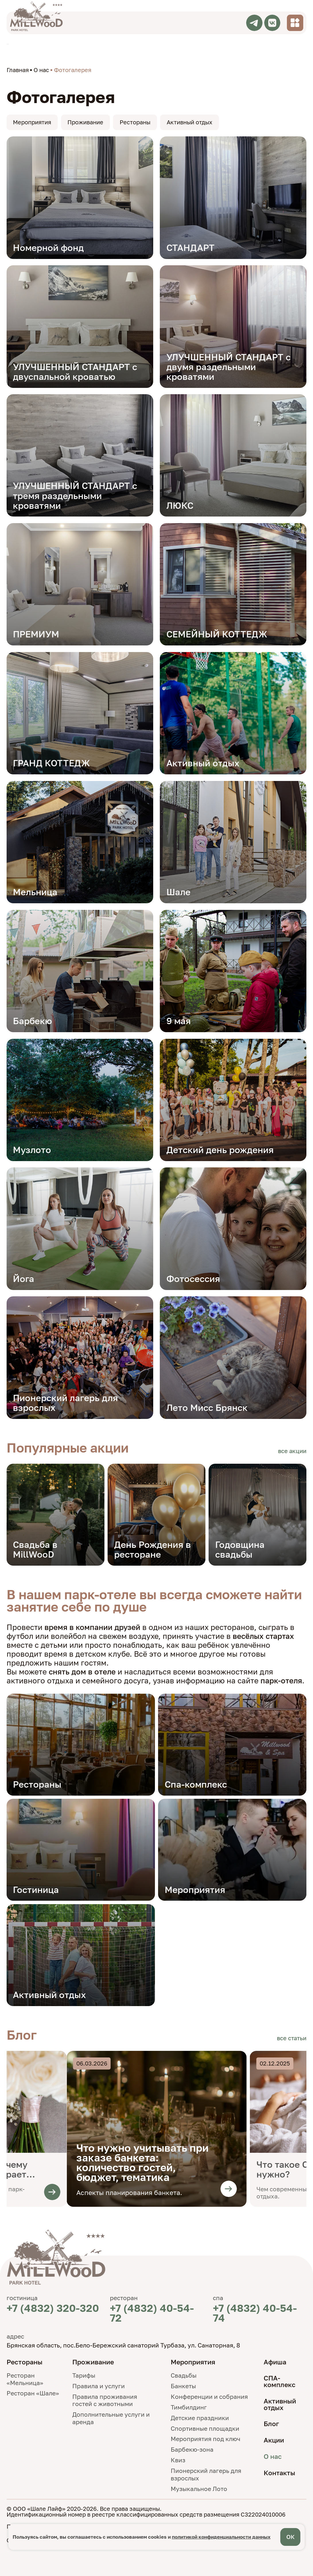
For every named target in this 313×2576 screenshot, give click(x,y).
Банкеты (183, 2386)
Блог (271, 2424)
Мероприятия (32, 122)
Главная (18, 70)
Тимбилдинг (189, 2407)
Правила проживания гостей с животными (104, 2400)
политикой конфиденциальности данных (221, 2537)
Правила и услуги (98, 2386)
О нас (41, 70)
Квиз (178, 2460)
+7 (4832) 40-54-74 (255, 2313)
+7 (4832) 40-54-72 (152, 2313)
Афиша (275, 2362)
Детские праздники (200, 2418)
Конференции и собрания (209, 2396)
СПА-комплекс (279, 2381)
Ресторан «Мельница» (25, 2379)
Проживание (85, 122)
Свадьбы (184, 2375)
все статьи (291, 2038)
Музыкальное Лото (199, 2488)
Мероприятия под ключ (205, 2438)
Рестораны (135, 122)
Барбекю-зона (192, 2449)
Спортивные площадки (205, 2428)
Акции (274, 2440)
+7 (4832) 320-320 (53, 2308)
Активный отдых (189, 122)
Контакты (279, 2473)
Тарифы (83, 2375)
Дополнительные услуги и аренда (111, 2418)
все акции (292, 1451)
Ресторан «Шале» (33, 2393)
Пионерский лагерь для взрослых (206, 2474)
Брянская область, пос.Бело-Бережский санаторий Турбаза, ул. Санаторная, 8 (123, 2345)
